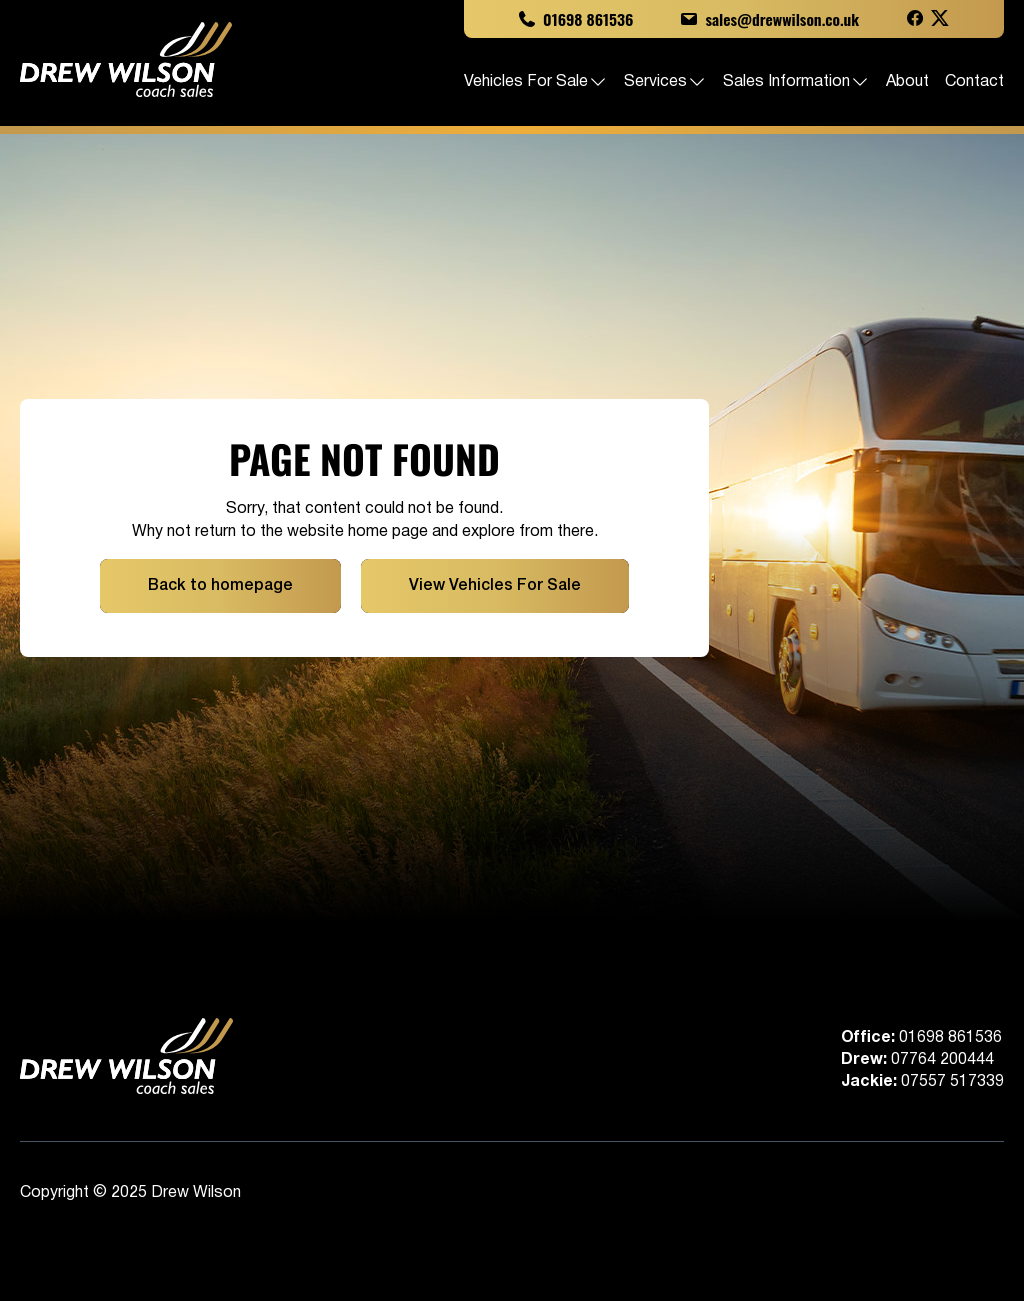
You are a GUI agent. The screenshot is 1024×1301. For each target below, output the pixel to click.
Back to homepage (220, 586)
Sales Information (796, 82)
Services (665, 82)
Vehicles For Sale (536, 82)
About (907, 82)
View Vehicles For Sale (495, 586)
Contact (974, 82)
